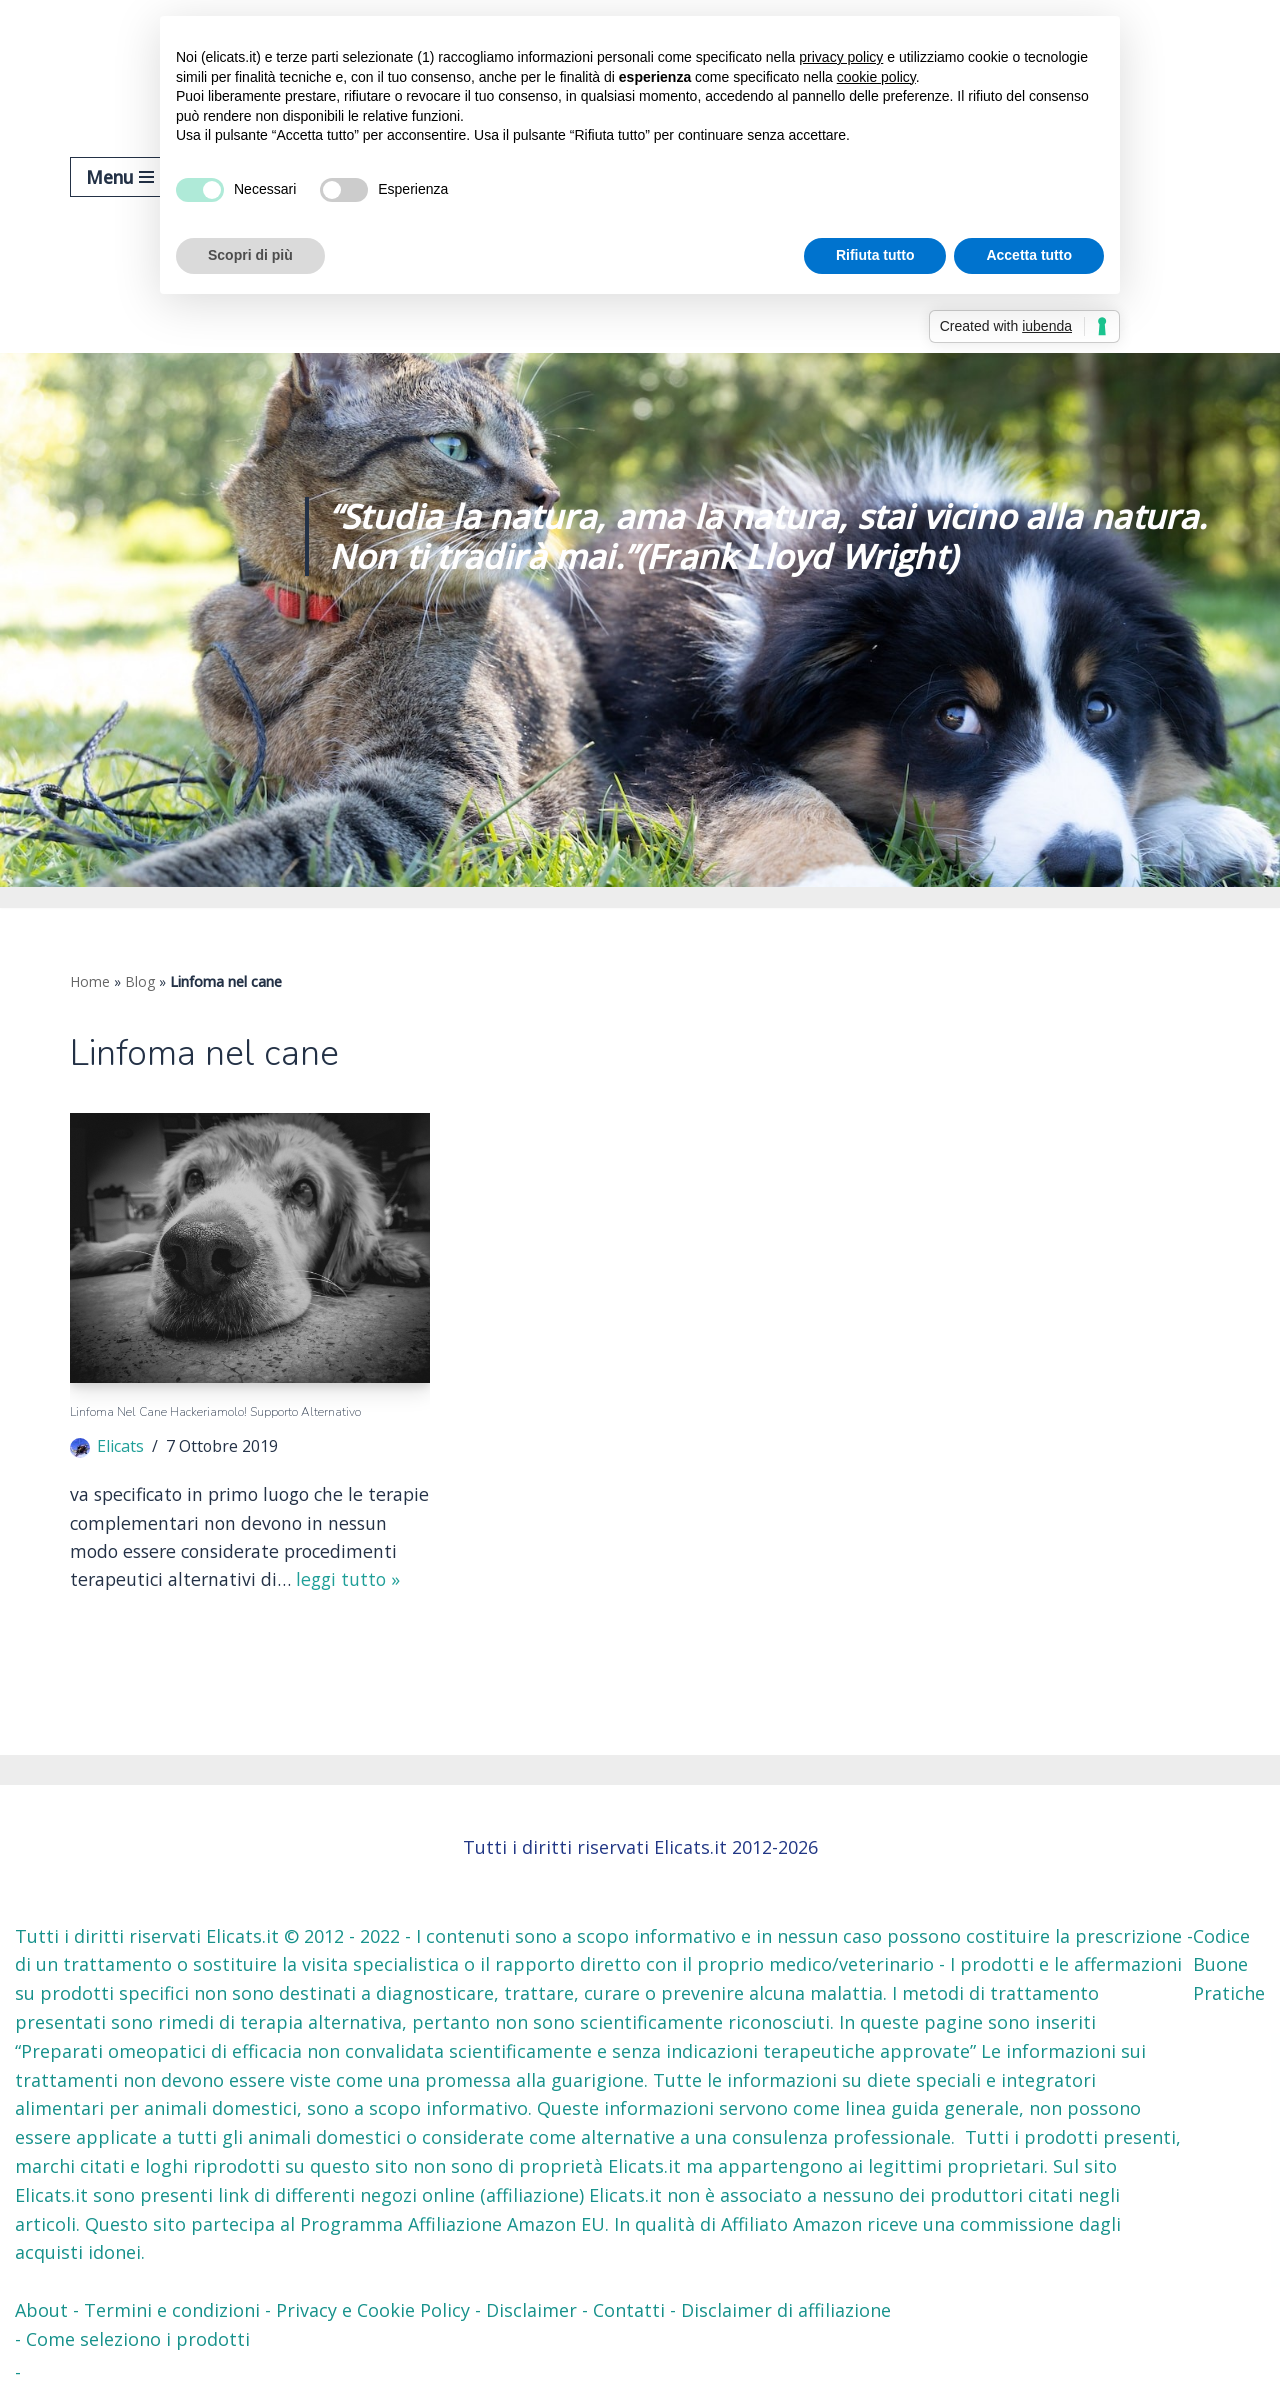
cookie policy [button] (876, 77)
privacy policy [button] (841, 57)
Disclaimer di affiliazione (786, 2312)
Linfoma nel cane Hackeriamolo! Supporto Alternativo (215, 1413)
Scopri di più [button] (250, 255)
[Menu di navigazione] (120, 177)
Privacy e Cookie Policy (373, 2312)
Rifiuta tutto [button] (875, 255)
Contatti (629, 2312)
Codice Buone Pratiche (1229, 1966)
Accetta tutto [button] (1029, 255)
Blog (140, 981)
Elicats (121, 1447)
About (41, 2312)
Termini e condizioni (172, 2312)
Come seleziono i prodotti (138, 2340)
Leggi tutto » (158, 1611)
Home (90, 981)
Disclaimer (531, 2312)
